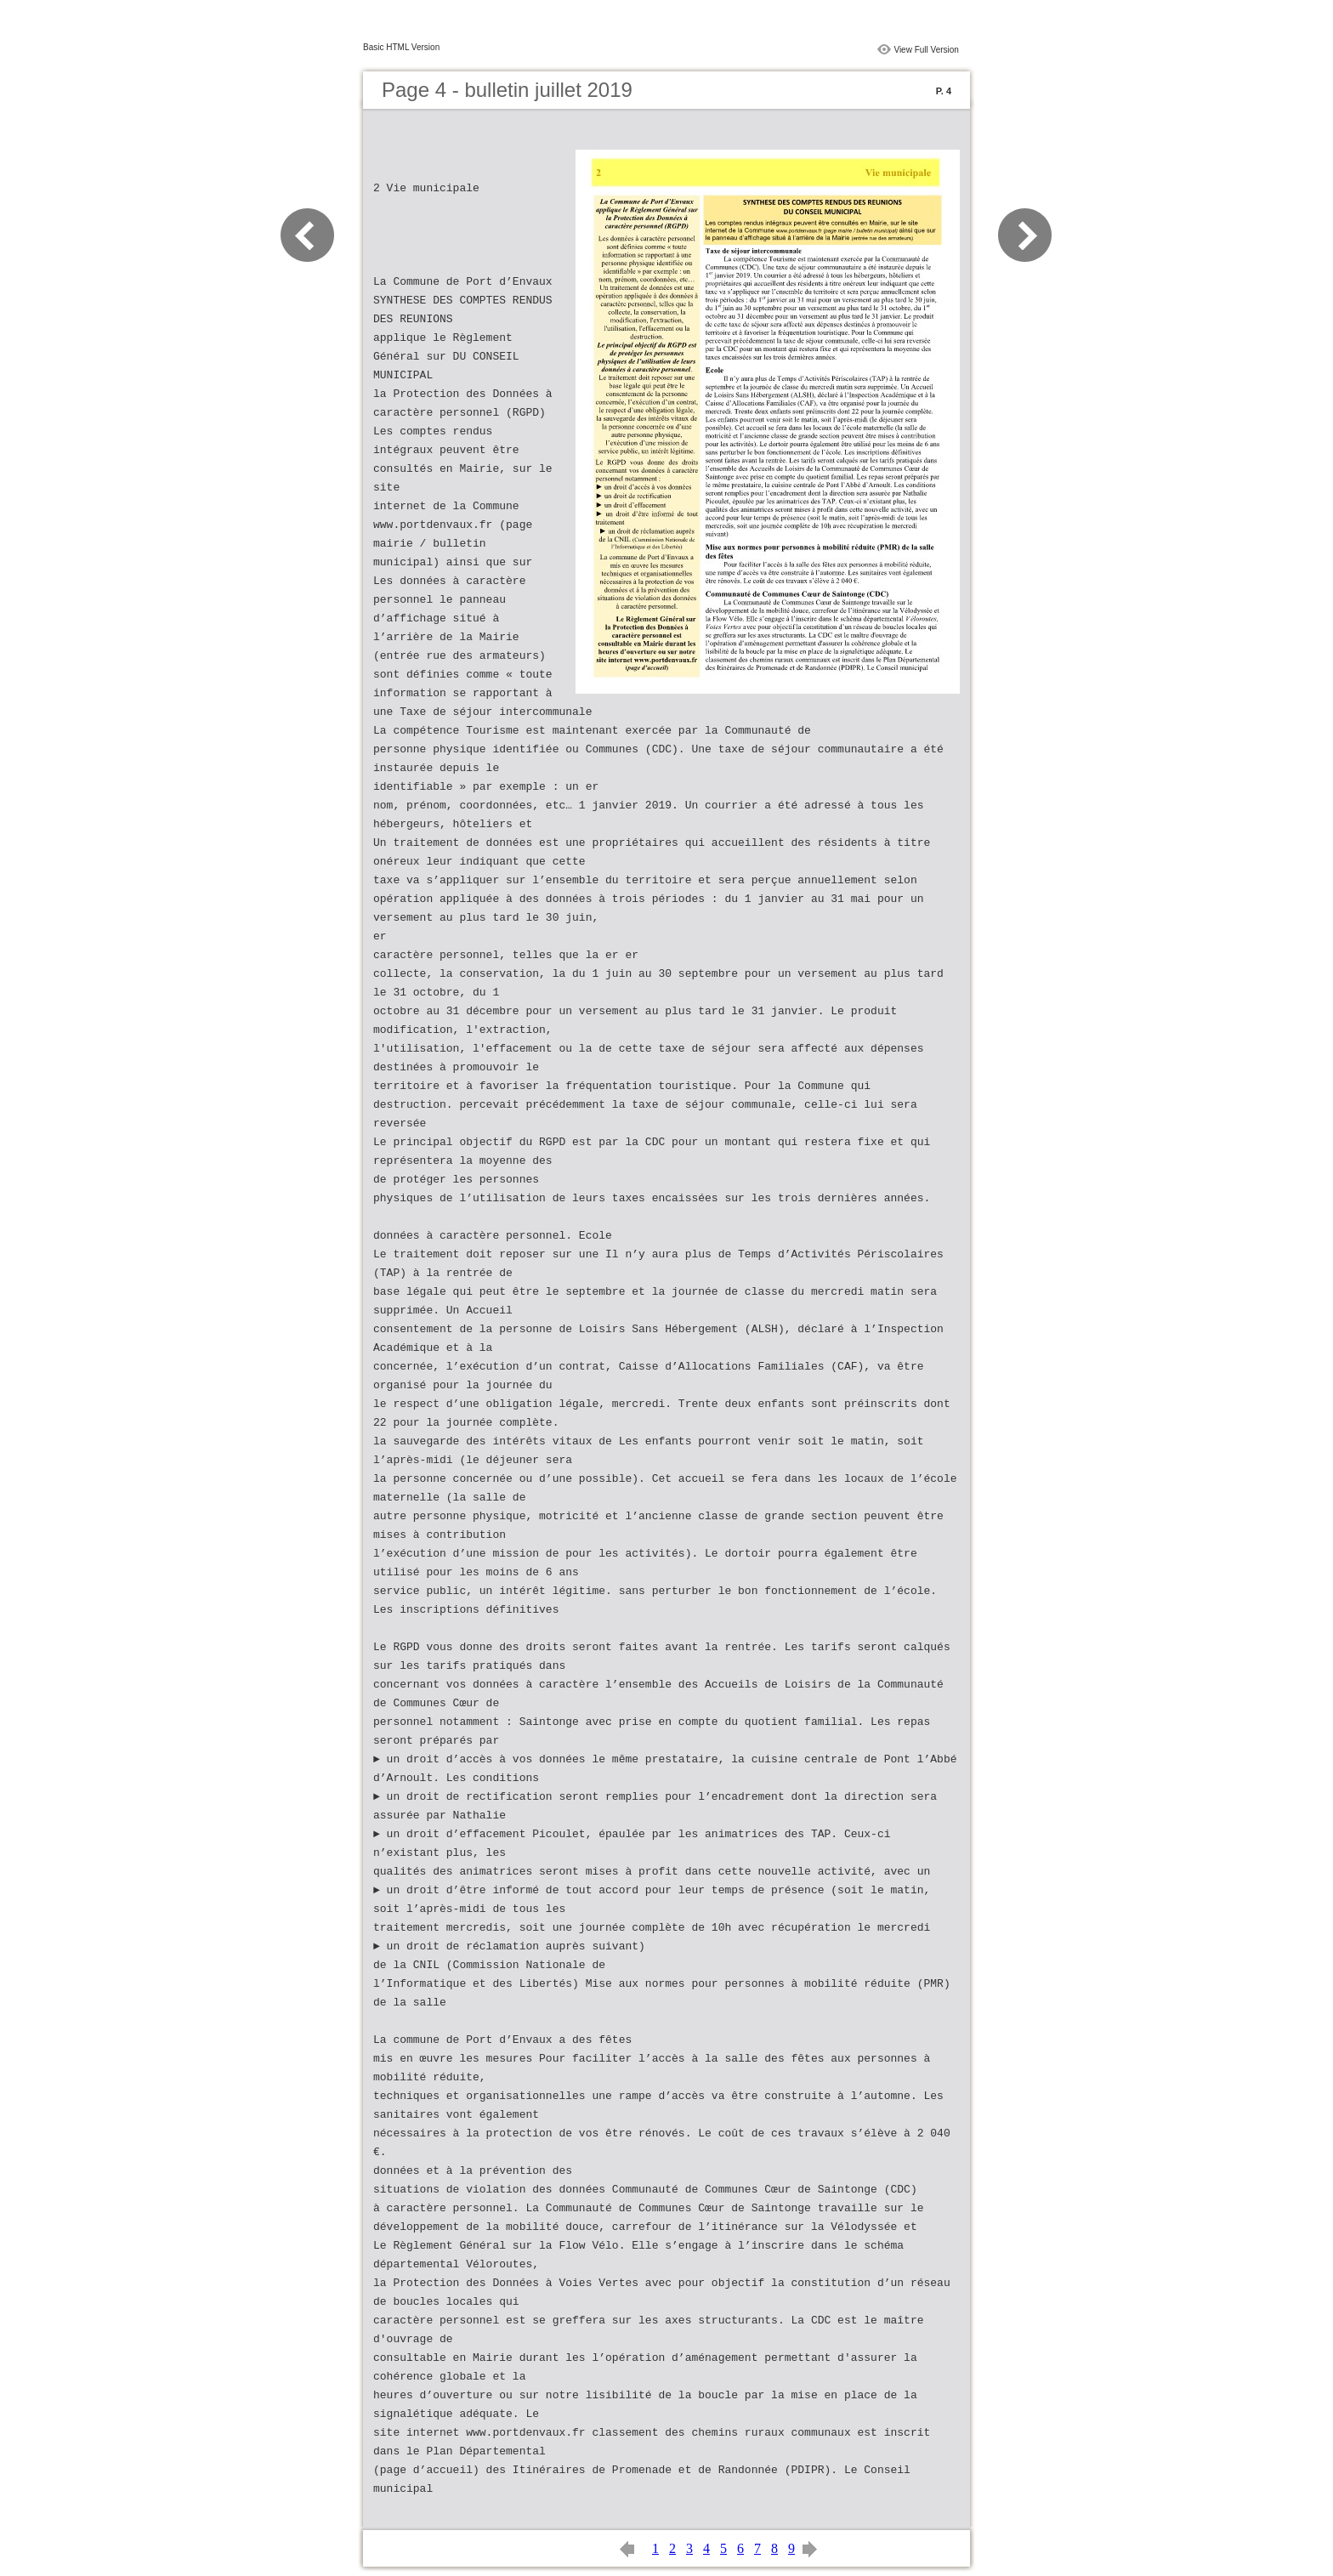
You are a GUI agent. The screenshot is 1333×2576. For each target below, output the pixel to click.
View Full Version (926, 49)
